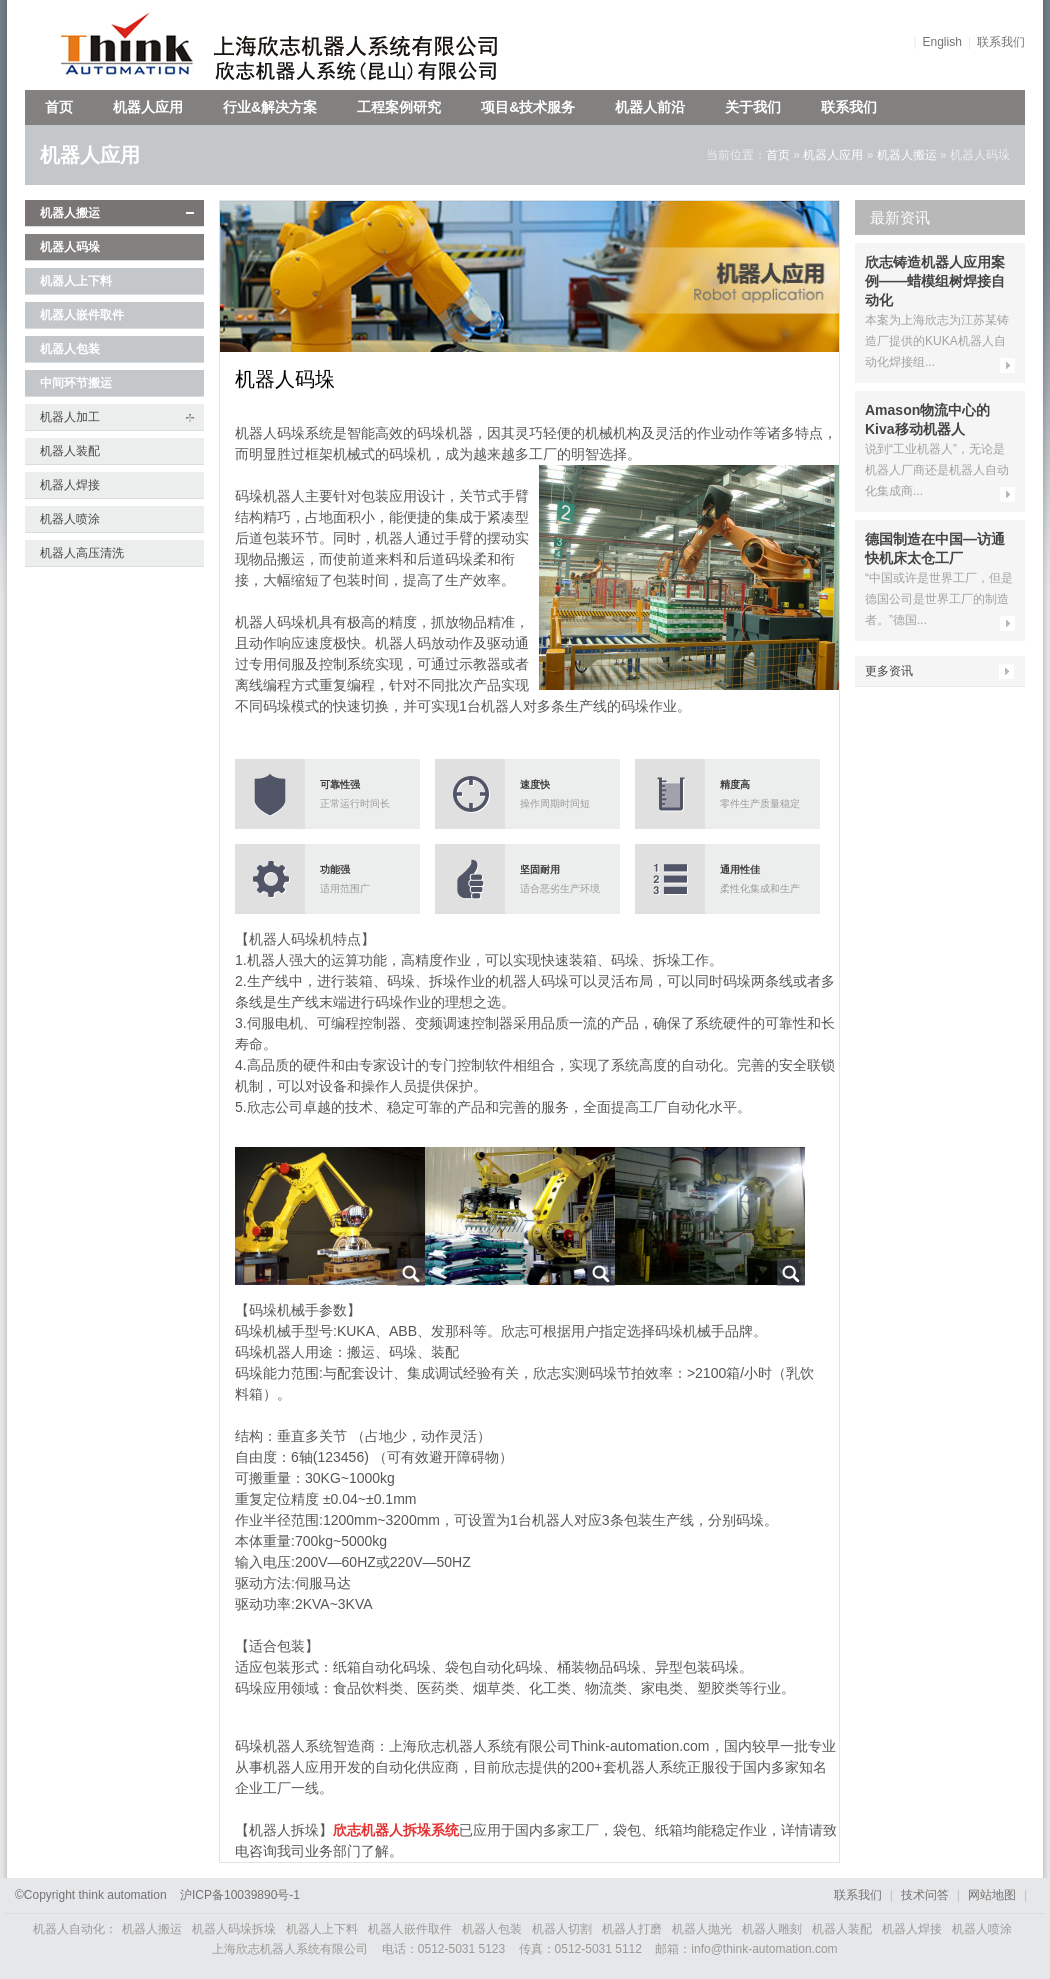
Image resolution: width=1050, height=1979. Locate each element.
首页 (59, 107)
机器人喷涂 (70, 519)
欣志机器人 (117, 45)
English (942, 42)
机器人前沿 (650, 107)
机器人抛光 (702, 1929)
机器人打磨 (632, 1929)
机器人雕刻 (772, 1929)
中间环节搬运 (76, 383)
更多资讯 (889, 671)
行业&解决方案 (270, 107)
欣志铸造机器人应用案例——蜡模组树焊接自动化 (935, 281)
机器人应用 (148, 107)
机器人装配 (70, 451)
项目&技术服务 (528, 107)
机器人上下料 (76, 281)
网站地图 (992, 1895)
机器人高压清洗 (82, 553)
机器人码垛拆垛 (234, 1929)
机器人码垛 (70, 247)
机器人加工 (70, 417)
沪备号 (240, 1895)
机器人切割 (562, 1929)
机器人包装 (70, 349)
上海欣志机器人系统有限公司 (370, 45)
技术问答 (925, 1895)
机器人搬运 (907, 155)
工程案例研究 (399, 107)
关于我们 (753, 107)
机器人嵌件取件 (82, 315)
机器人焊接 (70, 485)
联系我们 (1001, 42)
